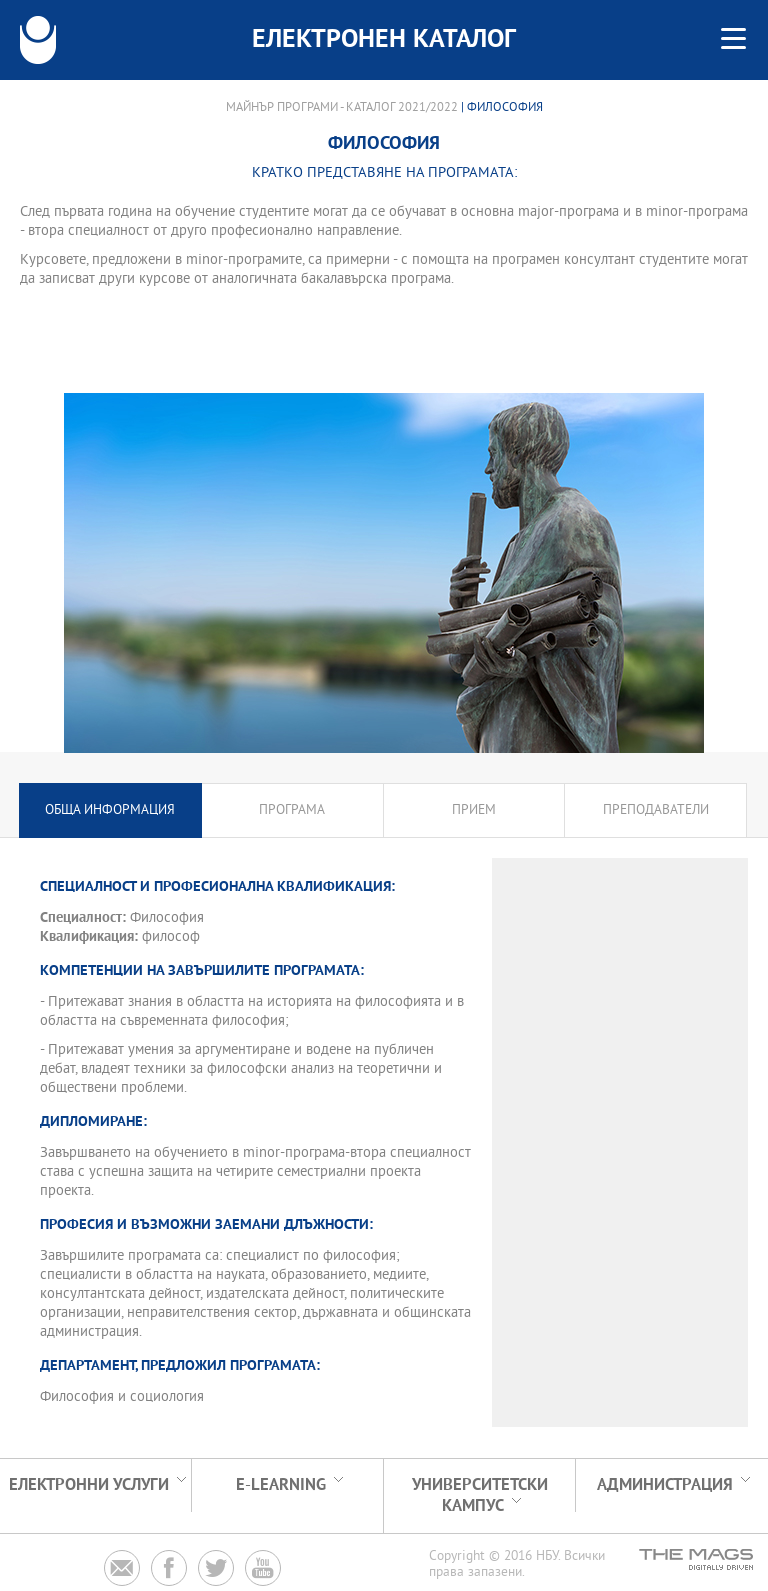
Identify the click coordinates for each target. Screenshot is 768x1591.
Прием (474, 810)
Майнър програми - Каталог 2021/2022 (342, 108)
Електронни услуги (89, 1485)
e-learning (281, 1485)
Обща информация (110, 810)
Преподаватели (656, 810)
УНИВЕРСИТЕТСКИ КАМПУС (480, 1496)
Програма (292, 810)
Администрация (665, 1485)
